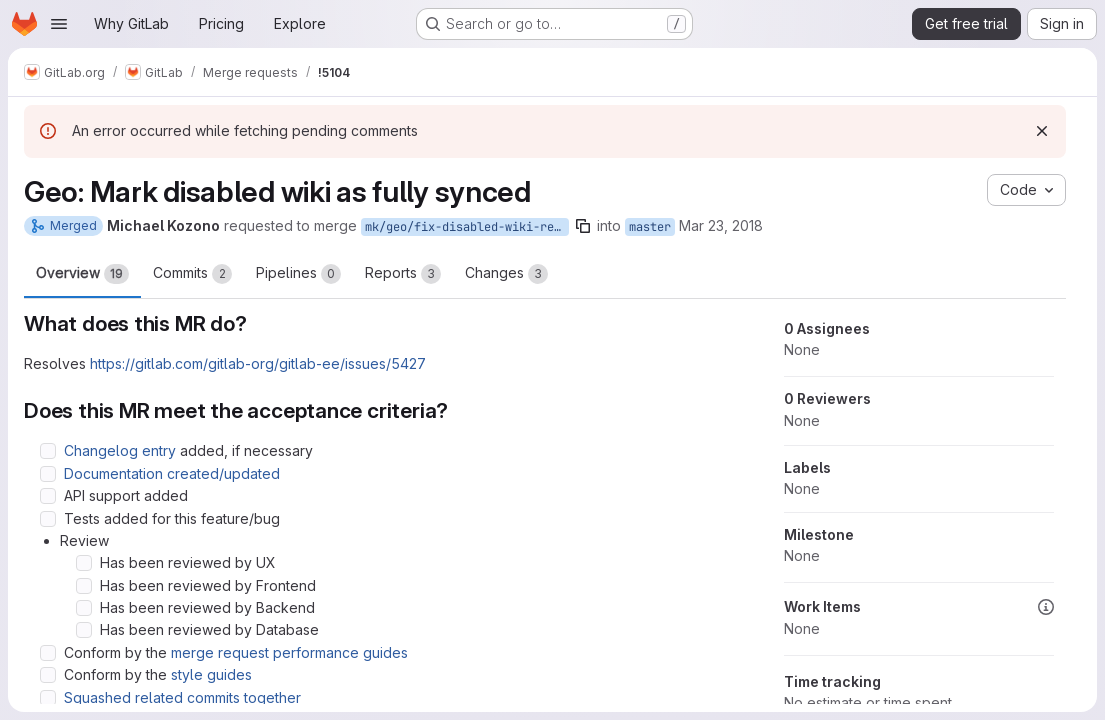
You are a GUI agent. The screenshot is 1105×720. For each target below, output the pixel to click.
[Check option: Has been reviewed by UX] (84, 563)
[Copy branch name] (583, 226)
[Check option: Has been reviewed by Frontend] (84, 586)
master (650, 227)
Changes (506, 274)
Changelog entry (120, 450)
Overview (82, 274)
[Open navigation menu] (59, 24)
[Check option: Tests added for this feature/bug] (48, 519)
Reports (403, 274)
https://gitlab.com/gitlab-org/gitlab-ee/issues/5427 (258, 363)
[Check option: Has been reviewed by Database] (84, 630)
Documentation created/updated (172, 473)
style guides (211, 674)
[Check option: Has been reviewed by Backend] (84, 608)
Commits (192, 274)
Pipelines (298, 274)
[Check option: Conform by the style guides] (48, 675)
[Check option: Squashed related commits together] (48, 698)
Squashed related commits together (182, 697)
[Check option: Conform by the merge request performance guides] (48, 653)
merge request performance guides (289, 652)
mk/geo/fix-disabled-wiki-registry (467, 227)
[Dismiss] (1042, 131)
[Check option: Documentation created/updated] (48, 474)
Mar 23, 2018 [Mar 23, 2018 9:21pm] (721, 225)
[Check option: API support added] (48, 496)
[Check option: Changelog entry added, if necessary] (48, 451)
